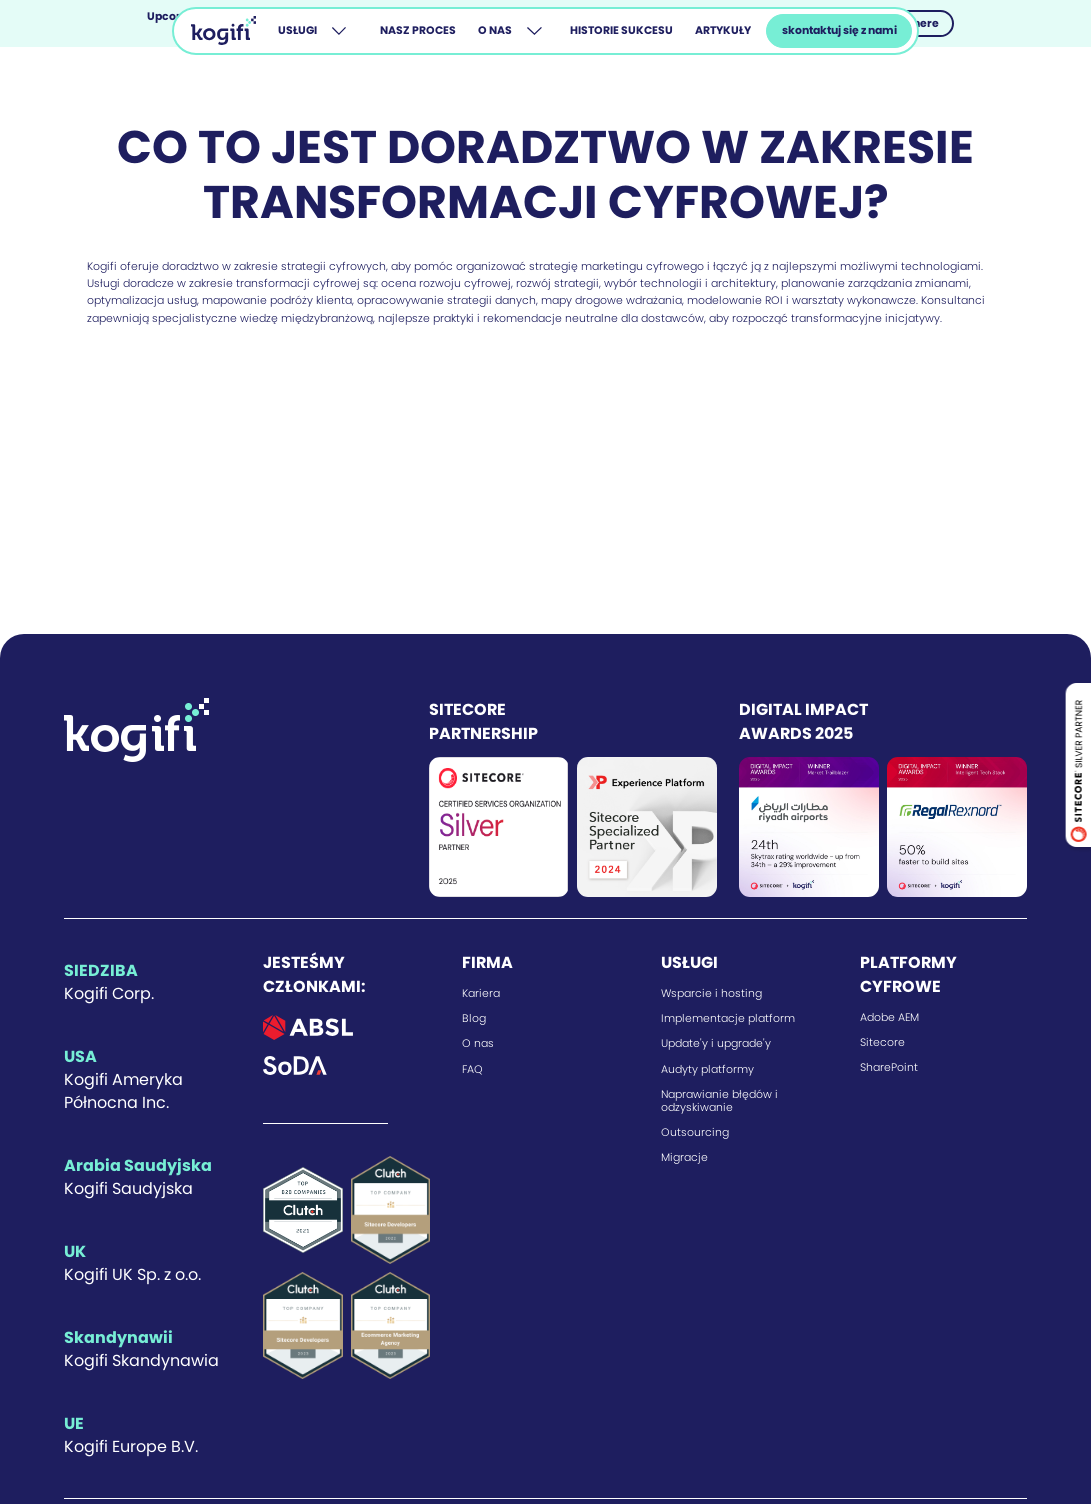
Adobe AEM (889, 1017)
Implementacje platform (728, 1018)
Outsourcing (695, 1132)
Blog (474, 1018)
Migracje (684, 1157)
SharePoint (889, 1067)
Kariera (481, 993)
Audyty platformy (707, 1069)
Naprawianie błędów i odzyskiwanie (719, 1101)
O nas (478, 1043)
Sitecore (882, 1042)
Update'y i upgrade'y (716, 1043)
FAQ (472, 1069)
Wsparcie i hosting (711, 993)
